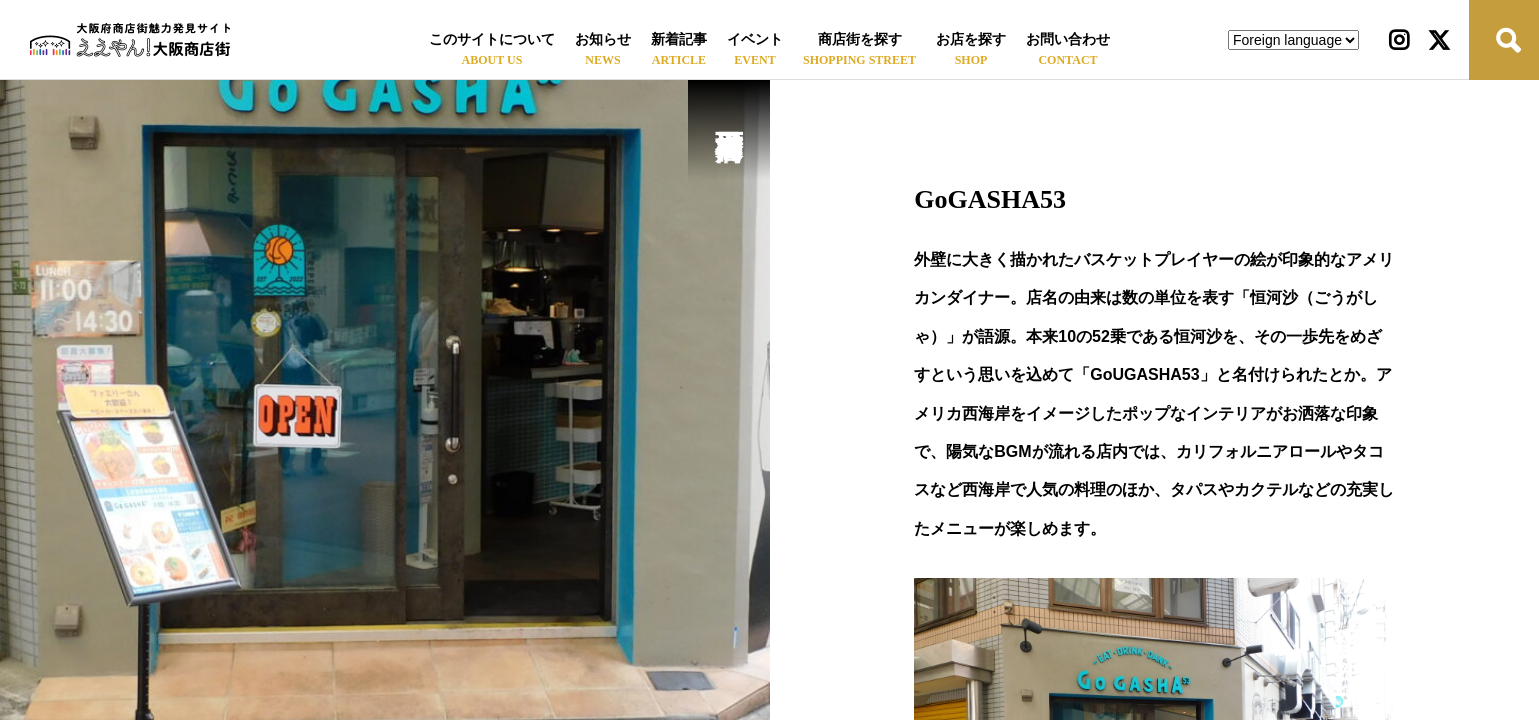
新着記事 (679, 39)
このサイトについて (492, 39)
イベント (755, 39)
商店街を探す (860, 39)
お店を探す (971, 39)
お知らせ (603, 39)
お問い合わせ (1068, 39)
